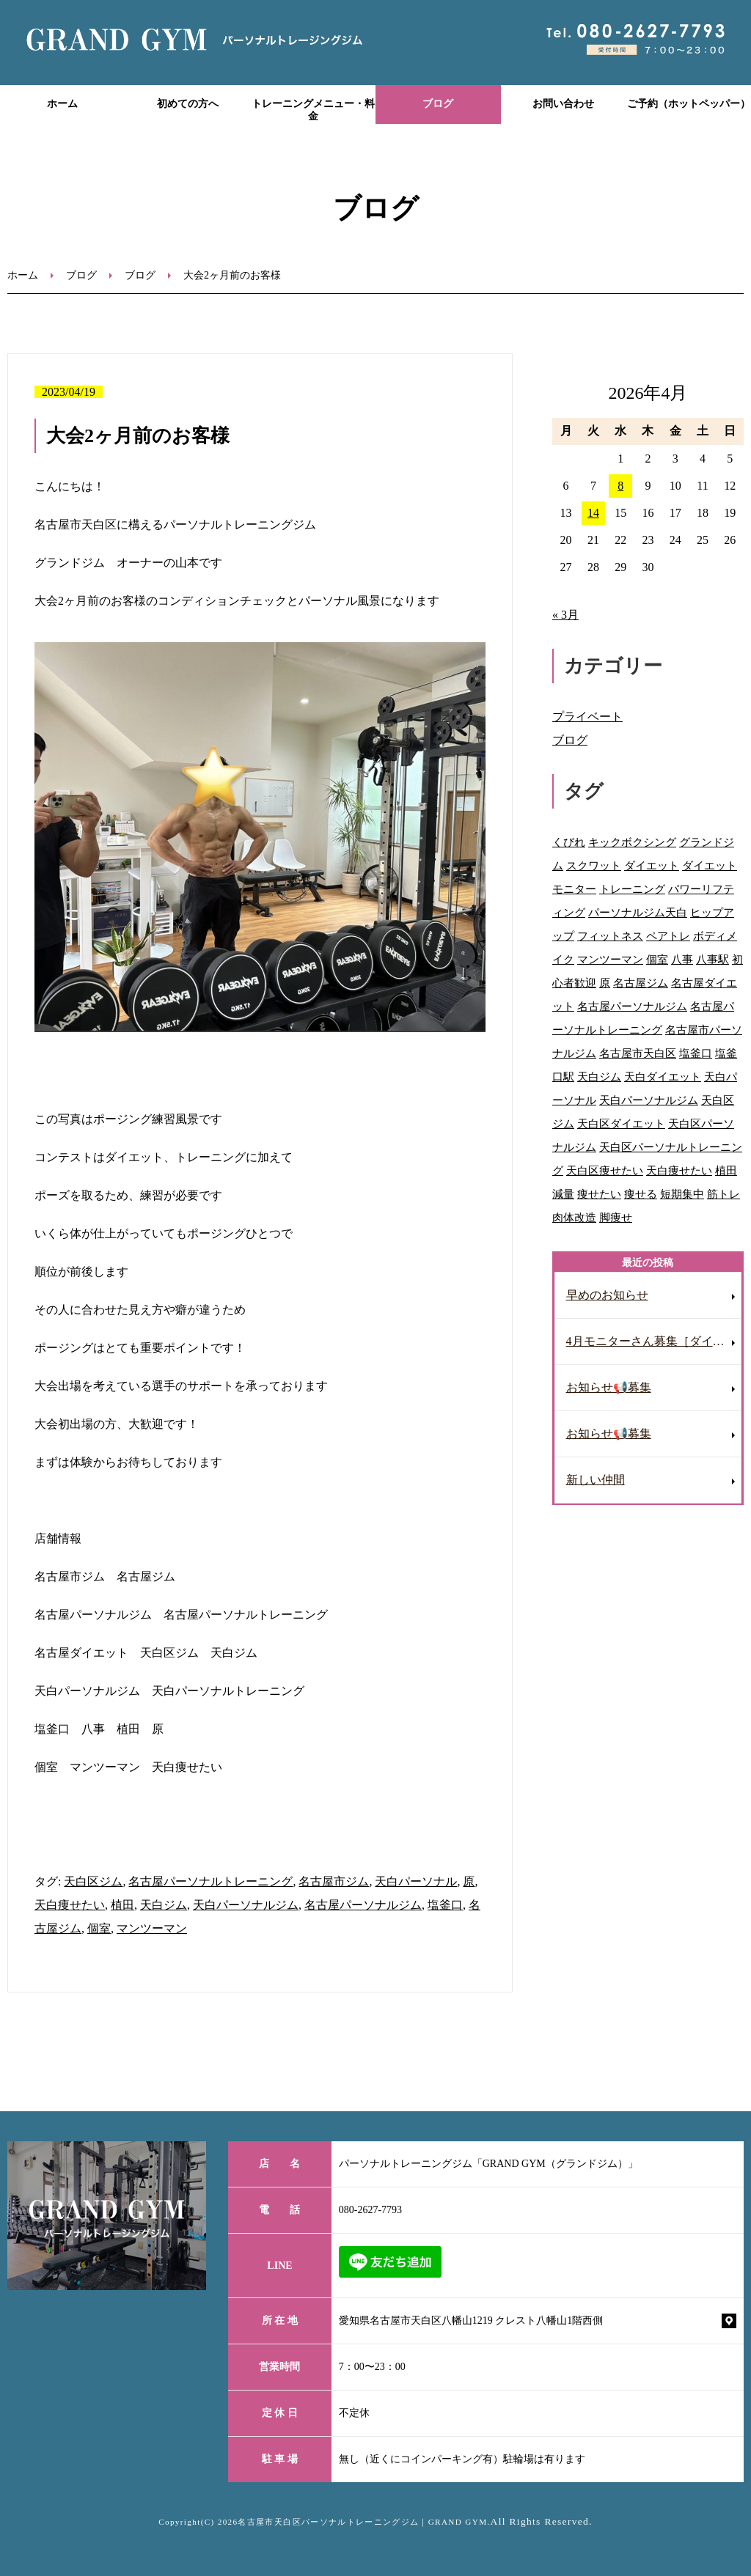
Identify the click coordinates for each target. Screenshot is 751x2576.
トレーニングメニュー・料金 (313, 110)
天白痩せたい (69, 1905)
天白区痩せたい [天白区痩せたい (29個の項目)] (604, 1170)
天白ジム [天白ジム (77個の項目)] (599, 1076)
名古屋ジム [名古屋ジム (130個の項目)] (640, 982)
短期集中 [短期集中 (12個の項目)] (682, 1194)
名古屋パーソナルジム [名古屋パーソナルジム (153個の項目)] (632, 1006)
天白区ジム (93, 1881)
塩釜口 (445, 1905)
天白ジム (163, 1905)
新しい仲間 (595, 1479)
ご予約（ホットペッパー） (688, 103)
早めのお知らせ (607, 1295)
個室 (99, 1928)
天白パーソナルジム (245, 1905)
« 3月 (565, 614)
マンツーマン (152, 1928)
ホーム (62, 103)
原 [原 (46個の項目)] (604, 982)
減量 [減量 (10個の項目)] (563, 1194)
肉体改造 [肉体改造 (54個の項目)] (574, 1217)
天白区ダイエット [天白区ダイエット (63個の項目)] (621, 1123)
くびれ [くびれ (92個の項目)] (568, 842)
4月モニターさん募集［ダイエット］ (653, 1341)
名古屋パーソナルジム (363, 1905)
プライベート (587, 716)
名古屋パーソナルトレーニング (210, 1881)
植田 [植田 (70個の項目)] (726, 1170)
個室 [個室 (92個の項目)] (657, 959)
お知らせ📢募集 (608, 1387)
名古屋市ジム (333, 1881)
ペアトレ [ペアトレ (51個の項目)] (668, 936)
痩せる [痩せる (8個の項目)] (640, 1194)
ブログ (437, 103)
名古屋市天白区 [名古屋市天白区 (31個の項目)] (637, 1053)
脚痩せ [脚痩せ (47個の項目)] (615, 1217)
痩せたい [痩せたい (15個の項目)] (599, 1194)
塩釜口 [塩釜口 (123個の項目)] (695, 1053)
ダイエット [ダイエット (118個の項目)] (651, 865)
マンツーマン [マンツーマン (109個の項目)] (610, 959)
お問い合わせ (563, 103)
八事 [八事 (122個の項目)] (682, 959)
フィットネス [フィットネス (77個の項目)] (610, 936)
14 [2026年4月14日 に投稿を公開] (593, 513)
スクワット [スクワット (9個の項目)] (593, 865)
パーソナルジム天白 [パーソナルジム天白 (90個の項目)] (637, 912)
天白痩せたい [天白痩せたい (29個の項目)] (679, 1170)
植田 (122, 1905)
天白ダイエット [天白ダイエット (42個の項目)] (662, 1076)
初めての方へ (188, 103)
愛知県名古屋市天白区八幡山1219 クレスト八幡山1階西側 (471, 2320)
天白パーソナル (416, 1881)
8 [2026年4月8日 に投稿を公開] (620, 485)
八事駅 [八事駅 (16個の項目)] (712, 959)
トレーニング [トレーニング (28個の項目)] (632, 889)
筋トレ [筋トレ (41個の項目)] (723, 1194)
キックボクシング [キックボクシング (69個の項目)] (632, 842)
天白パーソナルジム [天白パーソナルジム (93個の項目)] (648, 1100)
